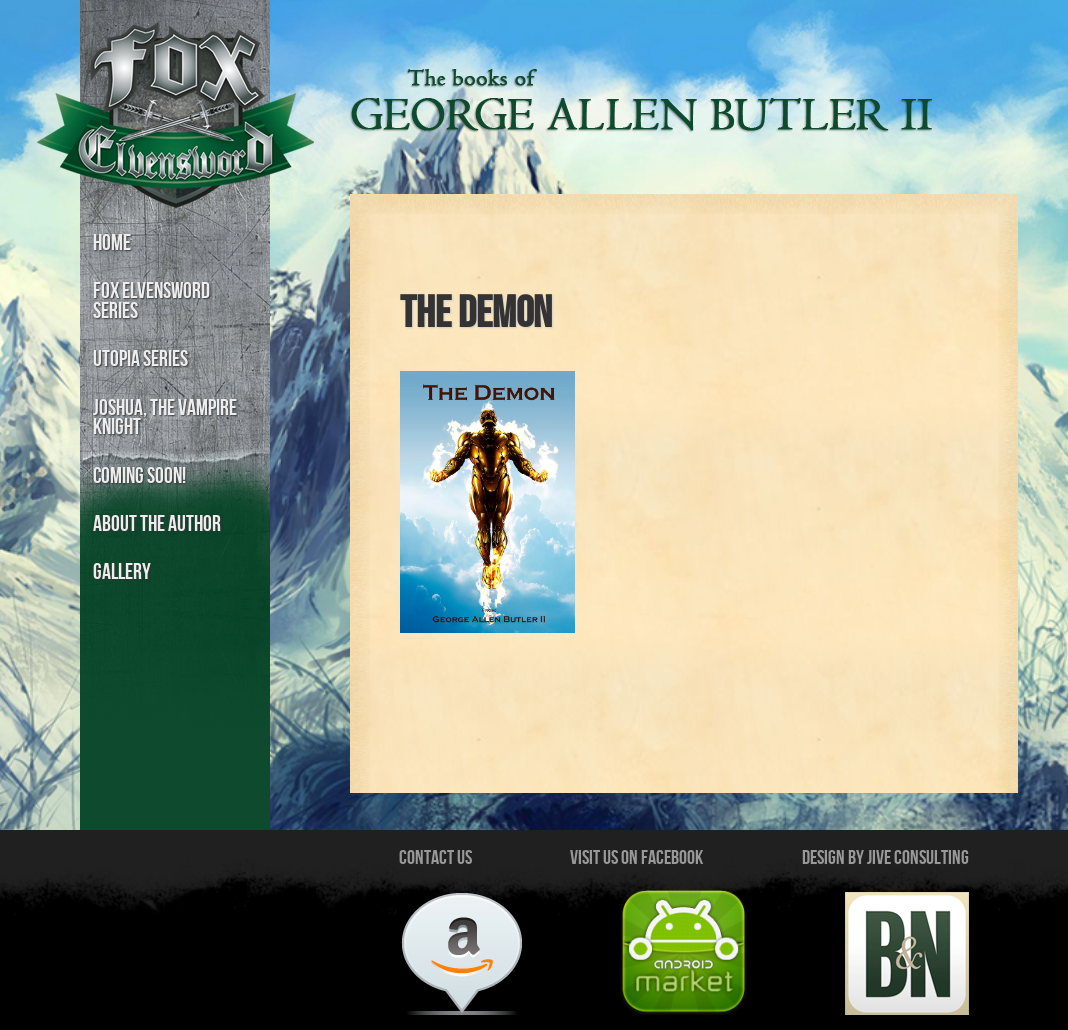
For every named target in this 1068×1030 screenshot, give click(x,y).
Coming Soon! (139, 476)
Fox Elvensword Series (151, 301)
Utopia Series (140, 359)
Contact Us (435, 858)
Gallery (122, 572)
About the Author (157, 524)
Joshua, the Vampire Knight (165, 418)
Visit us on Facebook (636, 858)
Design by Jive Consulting (885, 858)
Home (112, 243)
